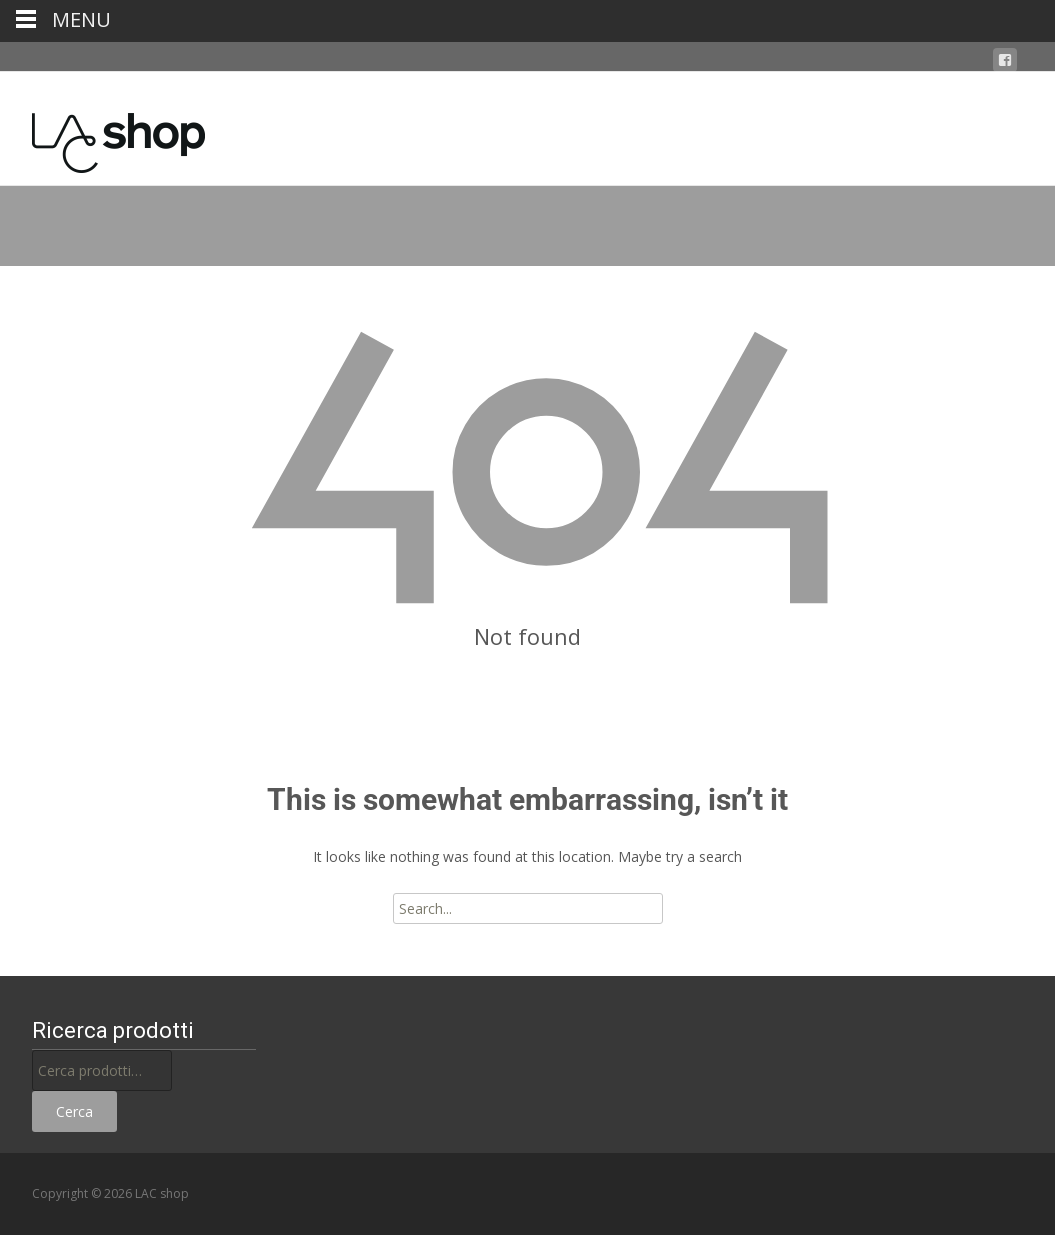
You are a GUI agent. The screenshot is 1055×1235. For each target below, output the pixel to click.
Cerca (74, 1111)
